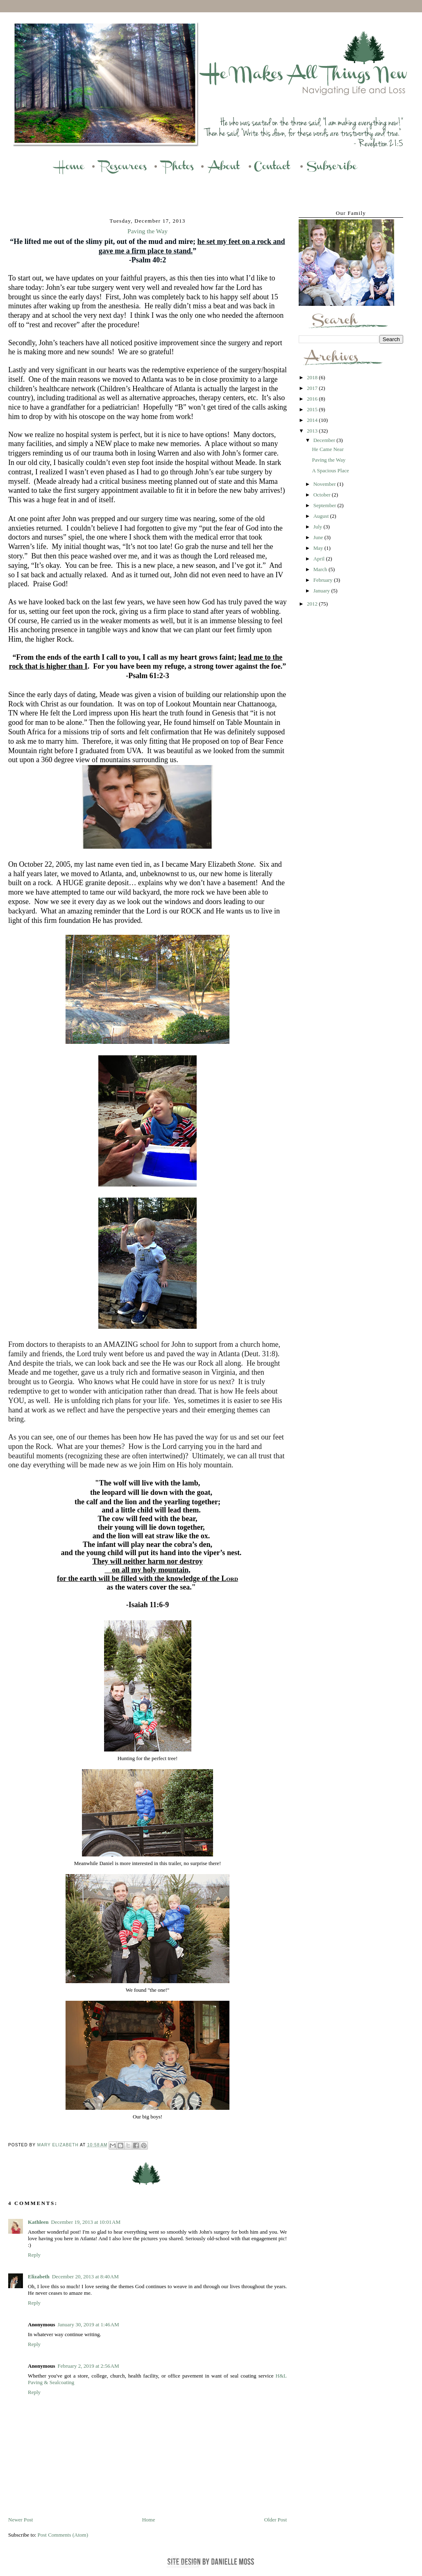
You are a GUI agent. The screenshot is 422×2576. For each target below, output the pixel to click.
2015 (313, 409)
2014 (313, 420)
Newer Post (20, 2520)
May (318, 548)
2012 (313, 604)
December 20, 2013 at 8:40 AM (85, 2276)
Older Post (275, 2520)
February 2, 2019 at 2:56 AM (88, 2366)
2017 (313, 388)
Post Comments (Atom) (63, 2535)
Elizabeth (39, 2276)
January (322, 591)
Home (148, 2520)
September (325, 505)
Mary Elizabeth (58, 2145)
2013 (313, 431)
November (325, 484)
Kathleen (38, 2222)
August (321, 516)
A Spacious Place (330, 470)
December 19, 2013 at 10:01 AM (86, 2222)
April (319, 559)
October (322, 495)
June (318, 537)
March (321, 569)
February (323, 580)
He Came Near (327, 449)
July (318, 527)
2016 (313, 399)
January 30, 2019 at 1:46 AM (88, 2324)
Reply (34, 2255)
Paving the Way (328, 460)
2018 (313, 377)
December (325, 440)
